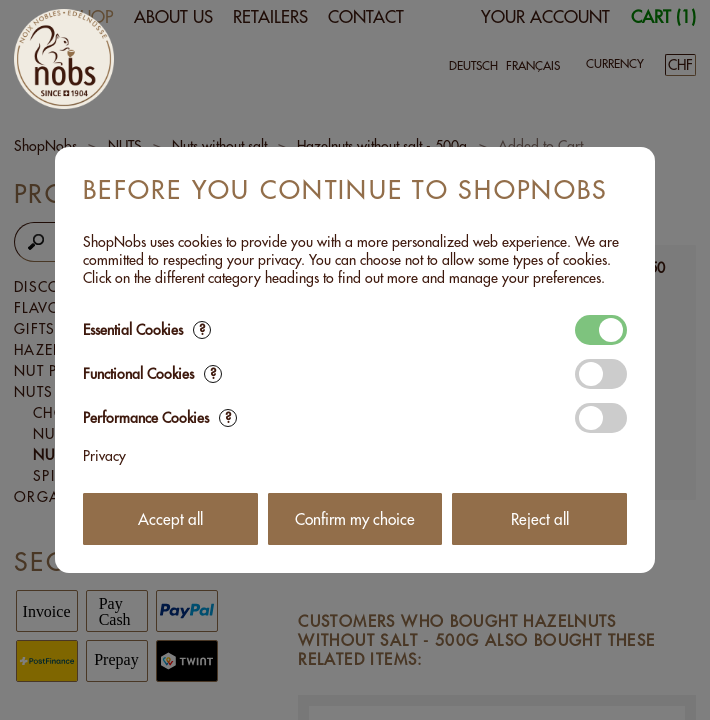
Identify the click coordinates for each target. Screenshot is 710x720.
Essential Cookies (147, 330)
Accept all (170, 519)
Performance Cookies (160, 418)
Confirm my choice (355, 519)
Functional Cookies (152, 374)
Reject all (540, 519)
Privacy (104, 456)
